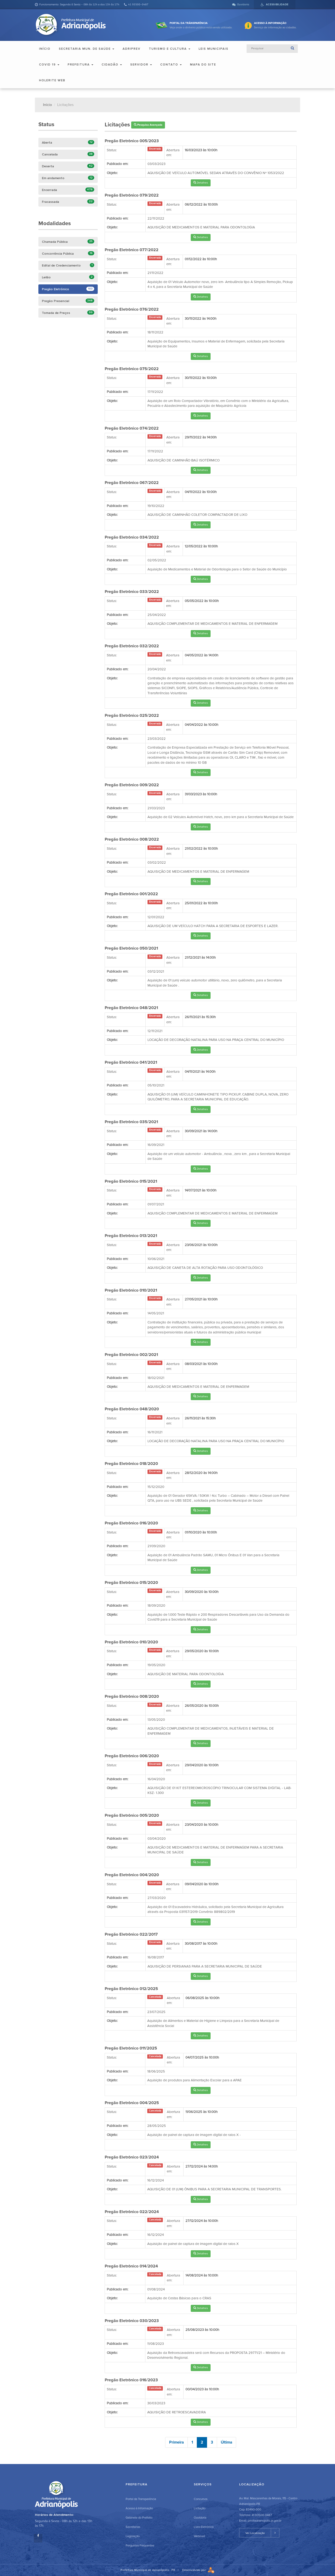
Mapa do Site (203, 64)
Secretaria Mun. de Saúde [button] (86, 49)
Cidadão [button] (112, 64)
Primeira (176, 2442)
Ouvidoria (200, 2518)
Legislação (133, 2536)
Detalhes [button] (200, 182)
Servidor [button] (141, 64)
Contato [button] (171, 64)
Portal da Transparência (141, 2499)
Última (226, 2442)
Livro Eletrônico (204, 2527)
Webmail (199, 2536)
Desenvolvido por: (198, 2570)
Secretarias (133, 2527)
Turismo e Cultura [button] (169, 49)
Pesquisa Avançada (148, 125)
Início (44, 49)
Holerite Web (52, 80)
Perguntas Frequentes (140, 2545)
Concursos (201, 2499)
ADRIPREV (132, 49)
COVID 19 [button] (49, 64)
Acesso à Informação (139, 2508)
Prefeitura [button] (80, 64)
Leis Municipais (213, 49)
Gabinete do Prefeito (139, 2518)
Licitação (199, 2508)
